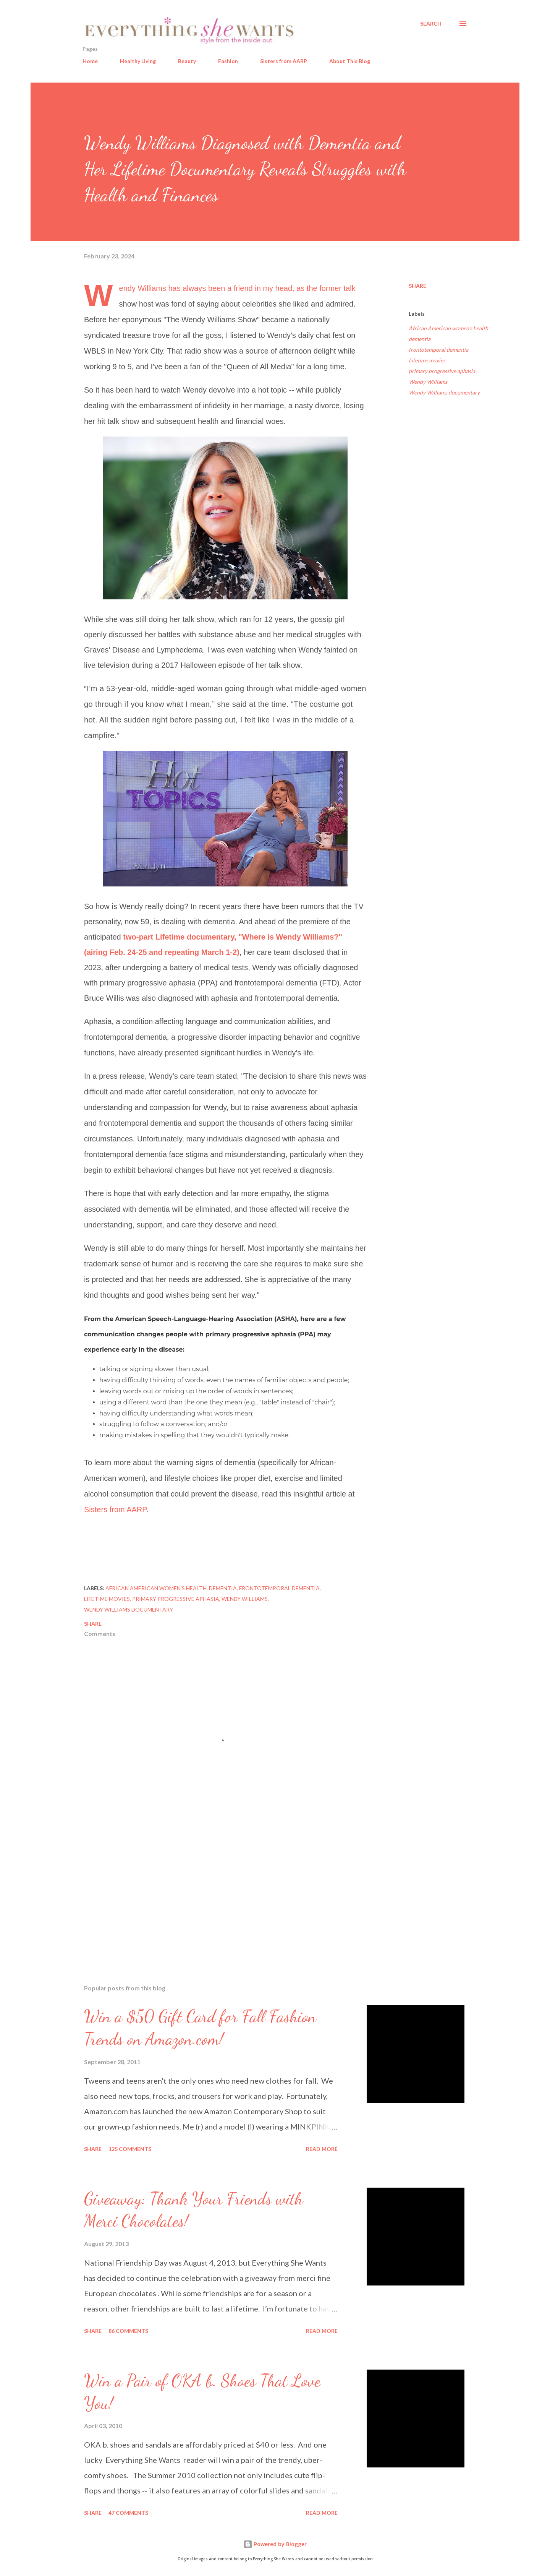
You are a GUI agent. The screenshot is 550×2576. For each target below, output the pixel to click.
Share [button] (417, 285)
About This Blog (349, 61)
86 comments (128, 2331)
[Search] (431, 24)
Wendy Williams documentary (444, 392)
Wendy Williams (428, 381)
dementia (419, 339)
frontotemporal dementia (438, 349)
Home (90, 61)
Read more (322, 2149)
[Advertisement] (213, 1889)
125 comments (129, 2149)
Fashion (228, 61)
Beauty (187, 61)
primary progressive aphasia (442, 371)
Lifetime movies (427, 360)
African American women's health (448, 328)
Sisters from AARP (283, 61)
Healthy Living (138, 61)
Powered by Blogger (275, 2544)
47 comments (128, 2512)
